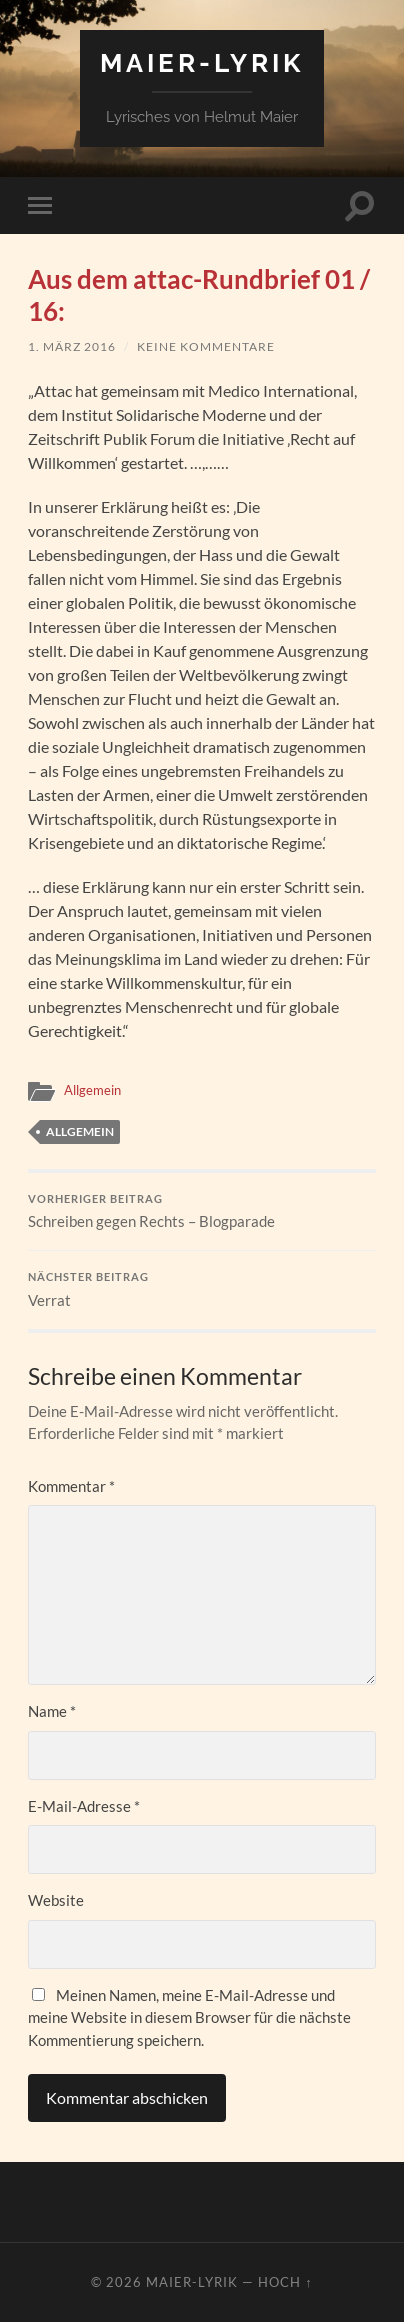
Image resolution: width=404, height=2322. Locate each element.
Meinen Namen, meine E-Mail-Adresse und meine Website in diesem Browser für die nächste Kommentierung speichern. (189, 2017)
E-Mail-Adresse (84, 1806)
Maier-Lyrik (202, 62)
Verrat (201, 1290)
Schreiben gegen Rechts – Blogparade (201, 1212)
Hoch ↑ (285, 2282)
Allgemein (92, 1090)
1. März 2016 (72, 346)
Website (56, 1900)
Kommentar (71, 1486)
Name (52, 1711)
